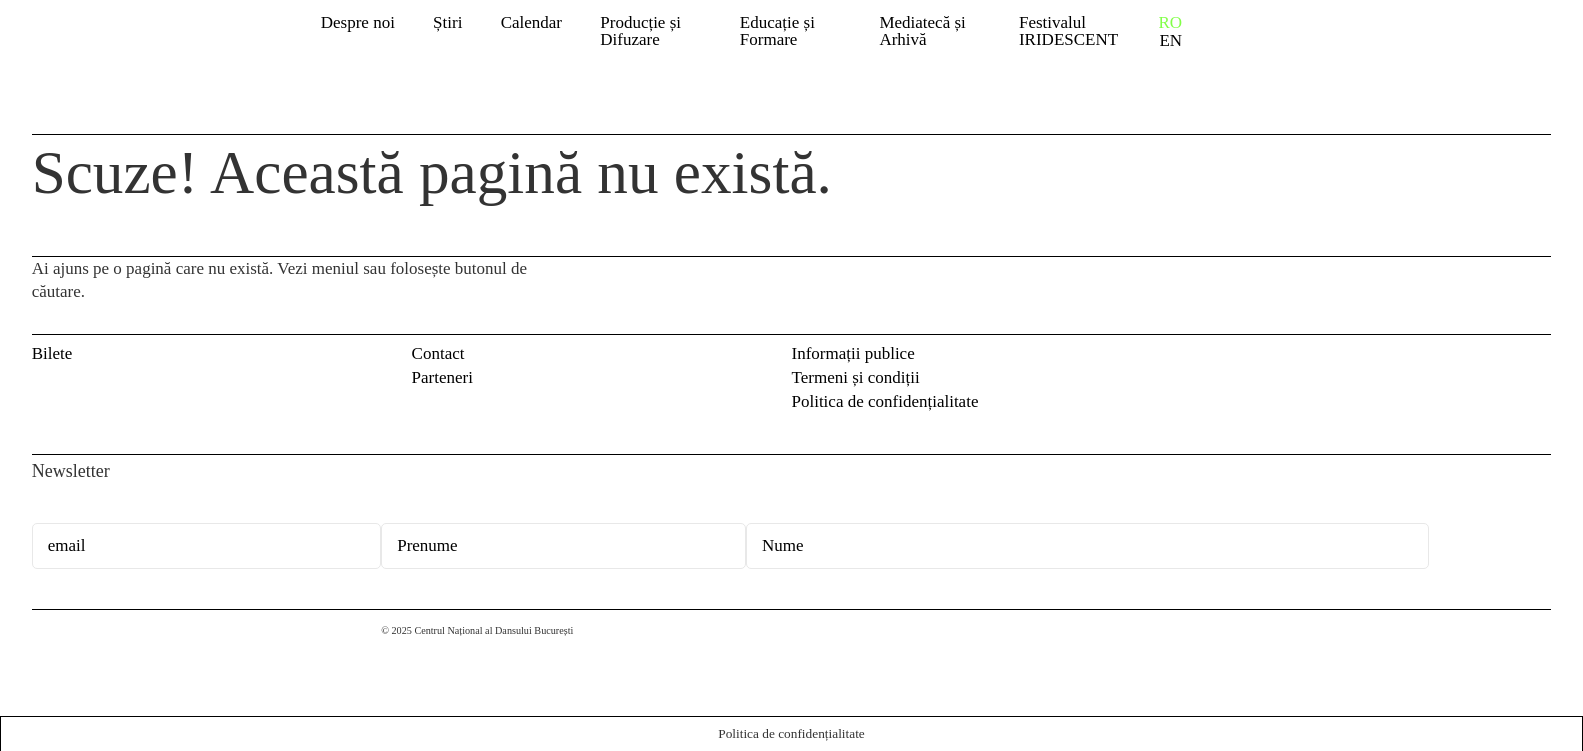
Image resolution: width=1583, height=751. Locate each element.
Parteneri (442, 377)
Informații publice (853, 353)
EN (1170, 41)
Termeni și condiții (856, 377)
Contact (438, 353)
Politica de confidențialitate (885, 401)
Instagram (1539, 358)
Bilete (52, 353)
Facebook (1504, 358)
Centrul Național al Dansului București (62, 649)
